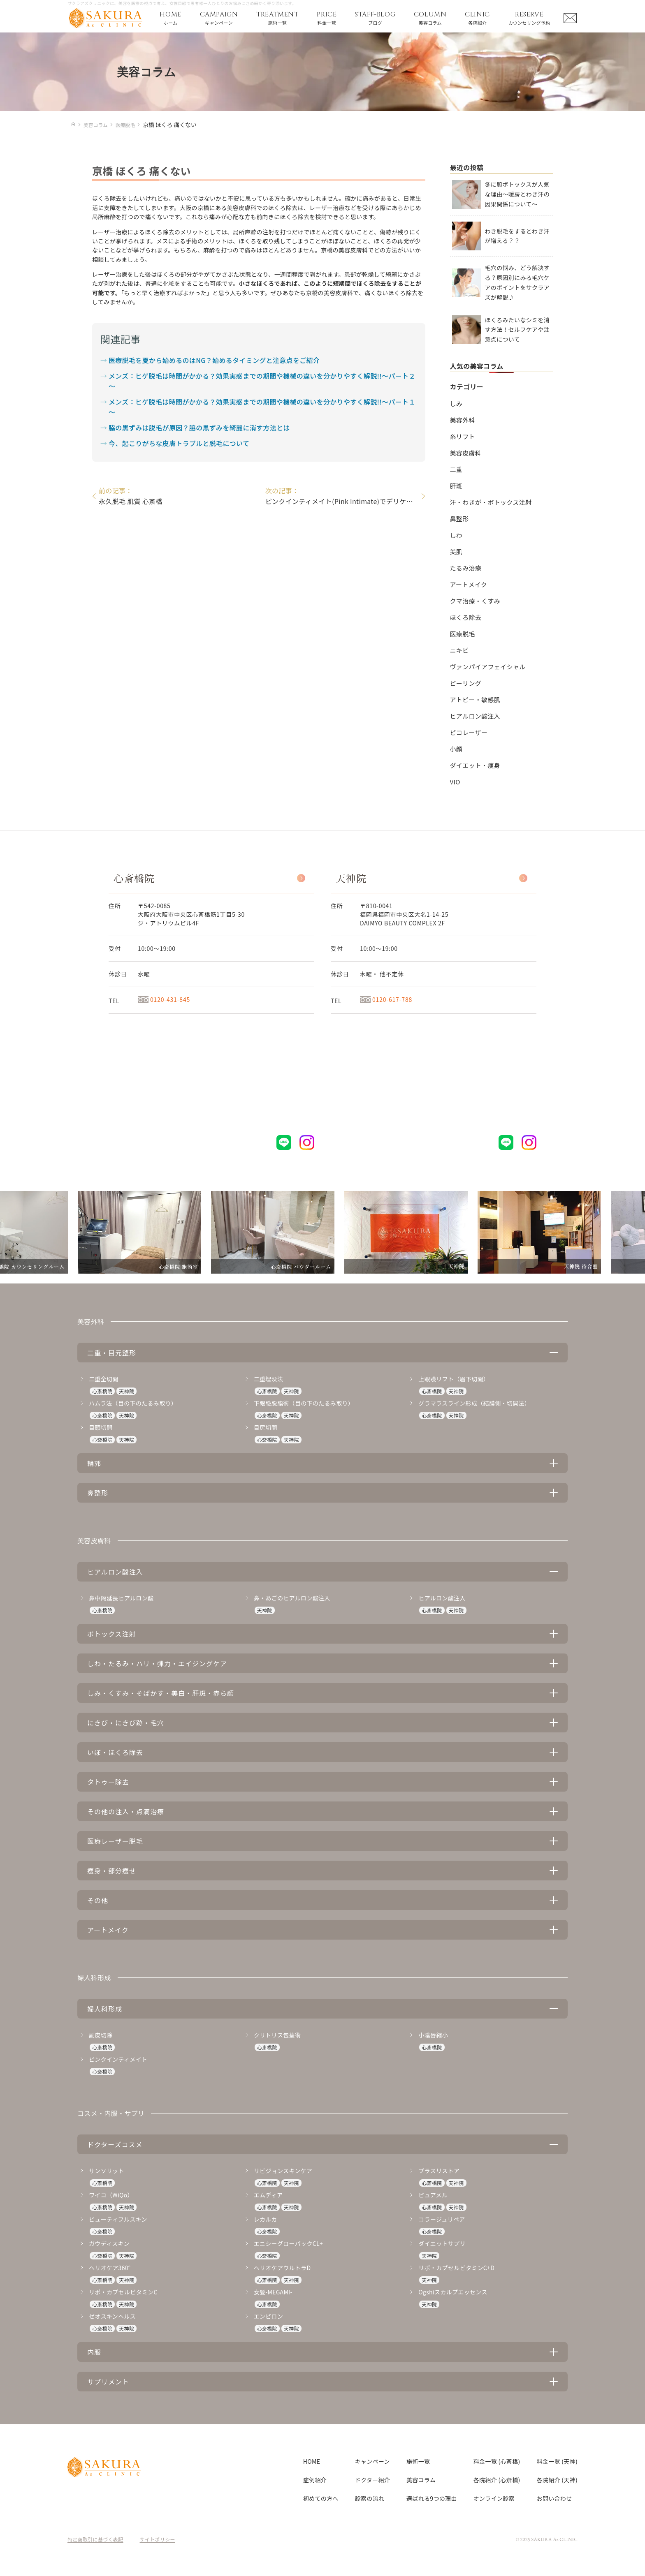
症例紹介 (315, 2480)
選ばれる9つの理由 (431, 2498)
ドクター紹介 (372, 2480)
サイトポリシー (157, 2539)
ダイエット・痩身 (475, 765)
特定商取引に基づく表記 (95, 2539)
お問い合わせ (554, 2498)
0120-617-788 (386, 999)
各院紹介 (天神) (557, 2480)
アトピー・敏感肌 (475, 699)
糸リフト (462, 436)
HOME (311, 2461)
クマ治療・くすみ (475, 601)
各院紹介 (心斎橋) (496, 2480)
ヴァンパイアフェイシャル (488, 666)
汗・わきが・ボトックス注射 (491, 502)
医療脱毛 (462, 633)
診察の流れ (370, 2498)
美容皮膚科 (466, 453)
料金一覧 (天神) (557, 2461)
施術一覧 (418, 2461)
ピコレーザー (469, 732)
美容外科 (462, 420)
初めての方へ (321, 2498)
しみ (456, 403)
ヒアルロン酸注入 (475, 716)
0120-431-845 (164, 999)
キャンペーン (372, 2461)
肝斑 (456, 485)
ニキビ (459, 650)
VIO (455, 781)
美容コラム (421, 2480)
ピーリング (466, 683)
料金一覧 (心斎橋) (496, 2461)
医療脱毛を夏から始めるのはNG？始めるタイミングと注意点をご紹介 (214, 360)
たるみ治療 (466, 568)
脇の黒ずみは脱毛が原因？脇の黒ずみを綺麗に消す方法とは (199, 427)
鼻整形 (459, 518)
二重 (456, 469)
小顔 (456, 749)
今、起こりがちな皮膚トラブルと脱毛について (179, 443)
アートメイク (468, 584)
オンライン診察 (494, 2498)
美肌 (456, 551)
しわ (456, 535)
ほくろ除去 (466, 617)
